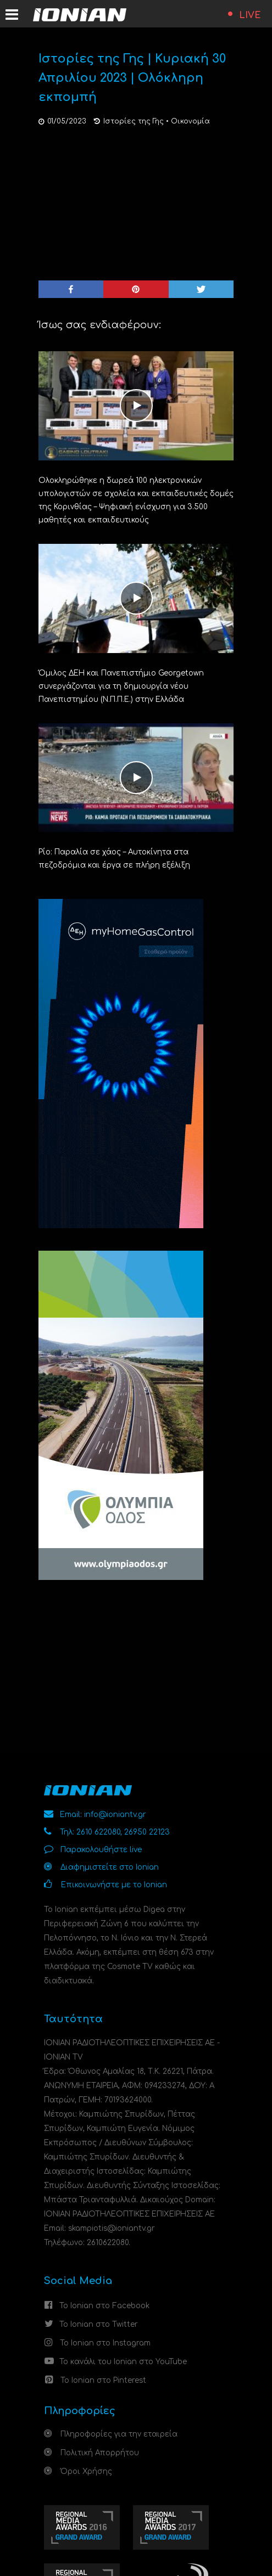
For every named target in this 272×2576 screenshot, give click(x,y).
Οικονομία (190, 121)
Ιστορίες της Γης (133, 121)
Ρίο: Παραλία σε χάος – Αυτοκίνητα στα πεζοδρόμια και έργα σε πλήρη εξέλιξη (114, 858)
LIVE (250, 15)
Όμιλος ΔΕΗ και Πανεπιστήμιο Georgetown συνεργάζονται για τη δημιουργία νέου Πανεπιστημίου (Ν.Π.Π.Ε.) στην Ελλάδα (121, 686)
